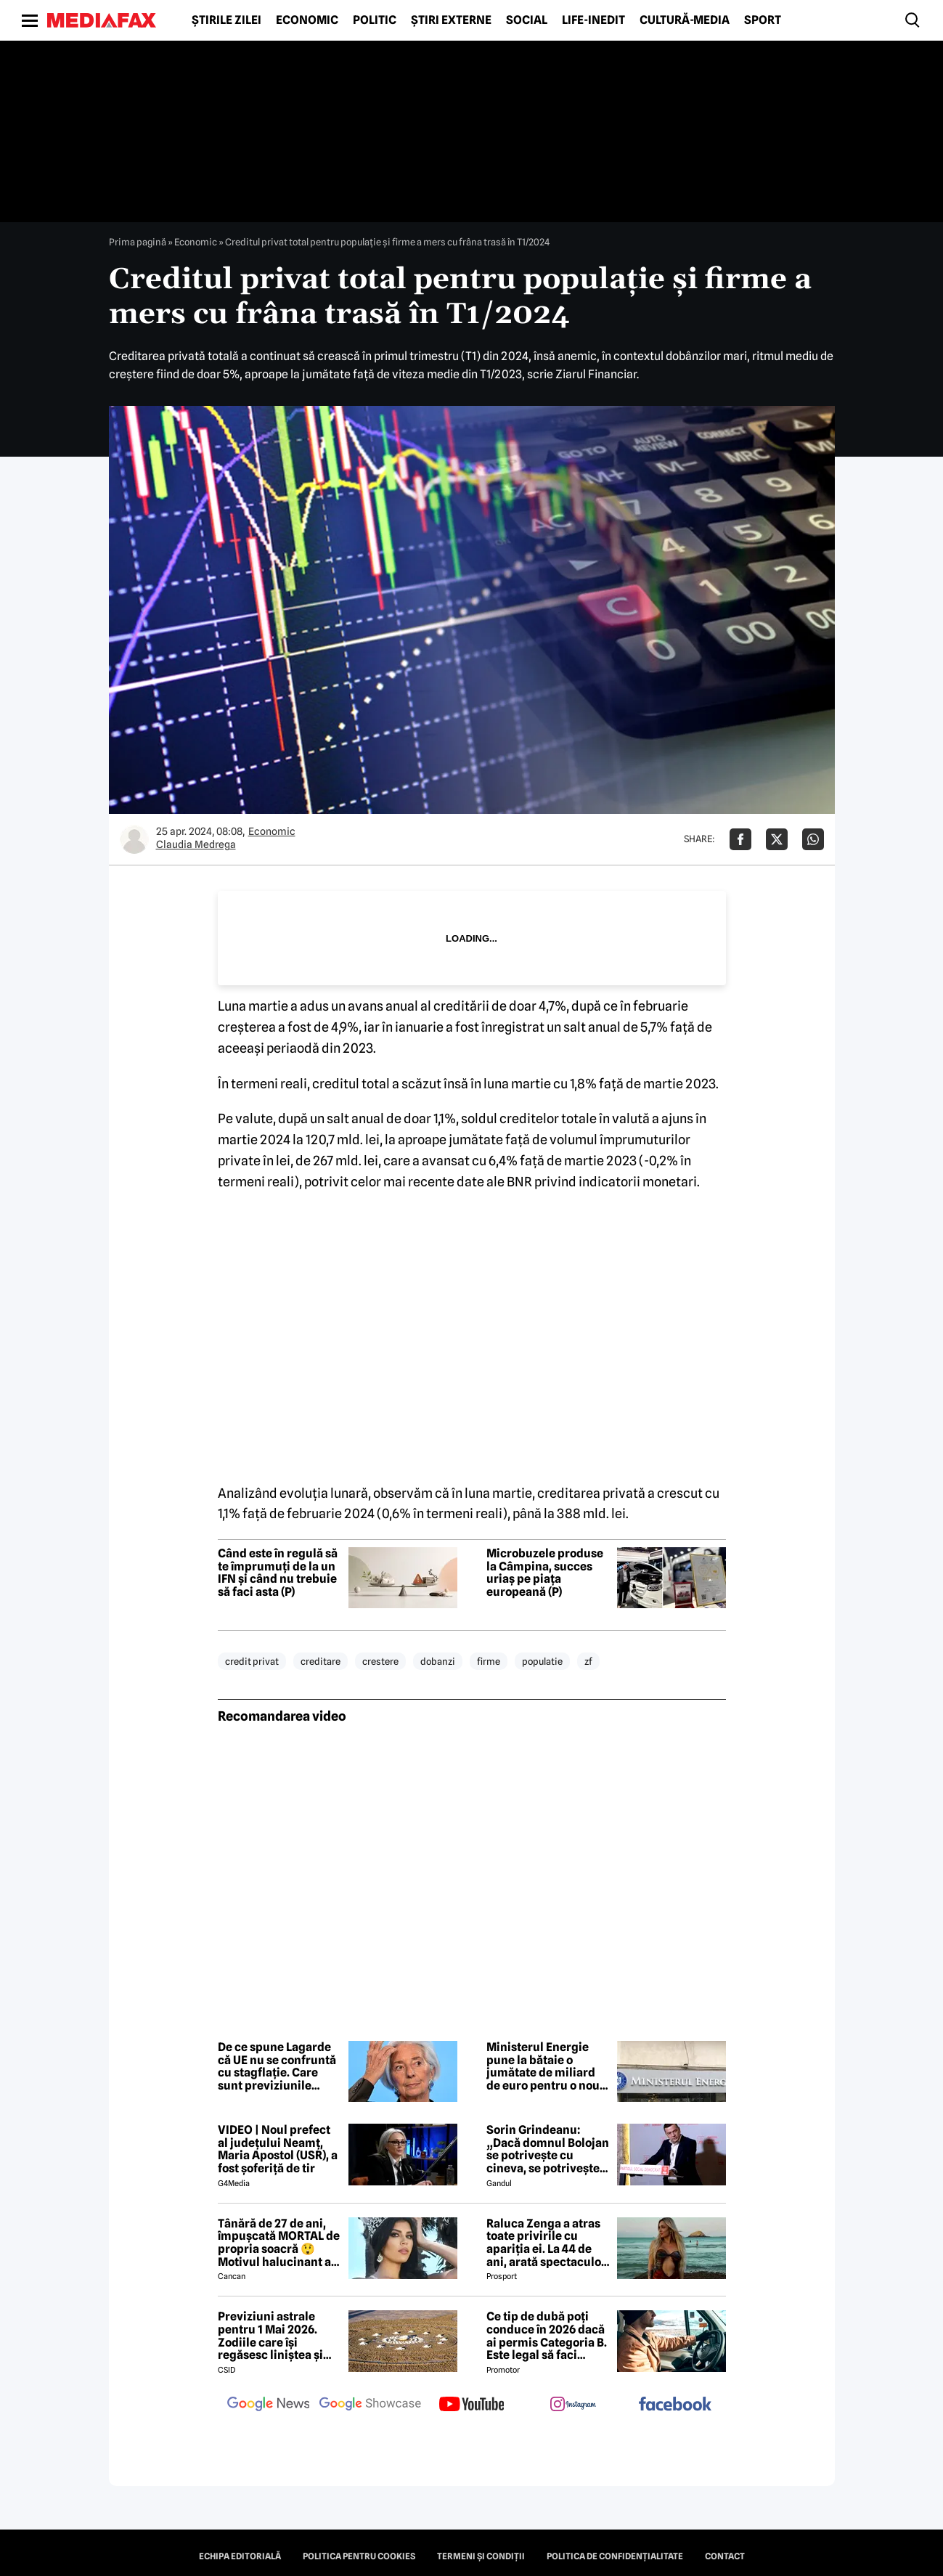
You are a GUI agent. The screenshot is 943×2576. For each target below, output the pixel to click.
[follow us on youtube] (472, 2405)
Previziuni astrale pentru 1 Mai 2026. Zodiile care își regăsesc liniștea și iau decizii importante (278, 2335)
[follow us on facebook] (675, 2405)
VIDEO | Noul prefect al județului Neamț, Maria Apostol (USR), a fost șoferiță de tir (278, 2149)
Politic (374, 20)
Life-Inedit (593, 20)
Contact (725, 2556)
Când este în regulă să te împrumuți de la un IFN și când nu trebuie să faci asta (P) (278, 1572)
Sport (762, 20)
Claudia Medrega (196, 844)
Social (526, 20)
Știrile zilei (226, 20)
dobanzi (437, 1661)
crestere (380, 1661)
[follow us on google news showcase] (370, 2405)
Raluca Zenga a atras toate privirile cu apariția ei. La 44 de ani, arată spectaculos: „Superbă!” (548, 2242)
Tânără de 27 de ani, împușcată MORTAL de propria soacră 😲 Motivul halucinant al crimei (279, 2242)
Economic (307, 20)
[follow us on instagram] (573, 2405)
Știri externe (451, 20)
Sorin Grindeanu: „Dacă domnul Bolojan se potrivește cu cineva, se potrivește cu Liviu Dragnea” (547, 2149)
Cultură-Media (685, 20)
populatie (542, 1661)
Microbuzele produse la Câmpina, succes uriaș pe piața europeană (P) (544, 1572)
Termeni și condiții (481, 2556)
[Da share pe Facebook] (740, 839)
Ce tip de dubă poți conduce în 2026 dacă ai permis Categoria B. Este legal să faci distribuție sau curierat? (546, 2335)
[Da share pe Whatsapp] (813, 839)
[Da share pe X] (777, 839)
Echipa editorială (240, 2556)
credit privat (252, 1661)
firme (488, 1661)
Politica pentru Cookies (359, 2556)
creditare (320, 1661)
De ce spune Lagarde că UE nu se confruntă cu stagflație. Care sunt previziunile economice (277, 2066)
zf (588, 1661)
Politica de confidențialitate (615, 2556)
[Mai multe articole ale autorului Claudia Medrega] (134, 839)
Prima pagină (137, 242)
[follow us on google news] (268, 2405)
